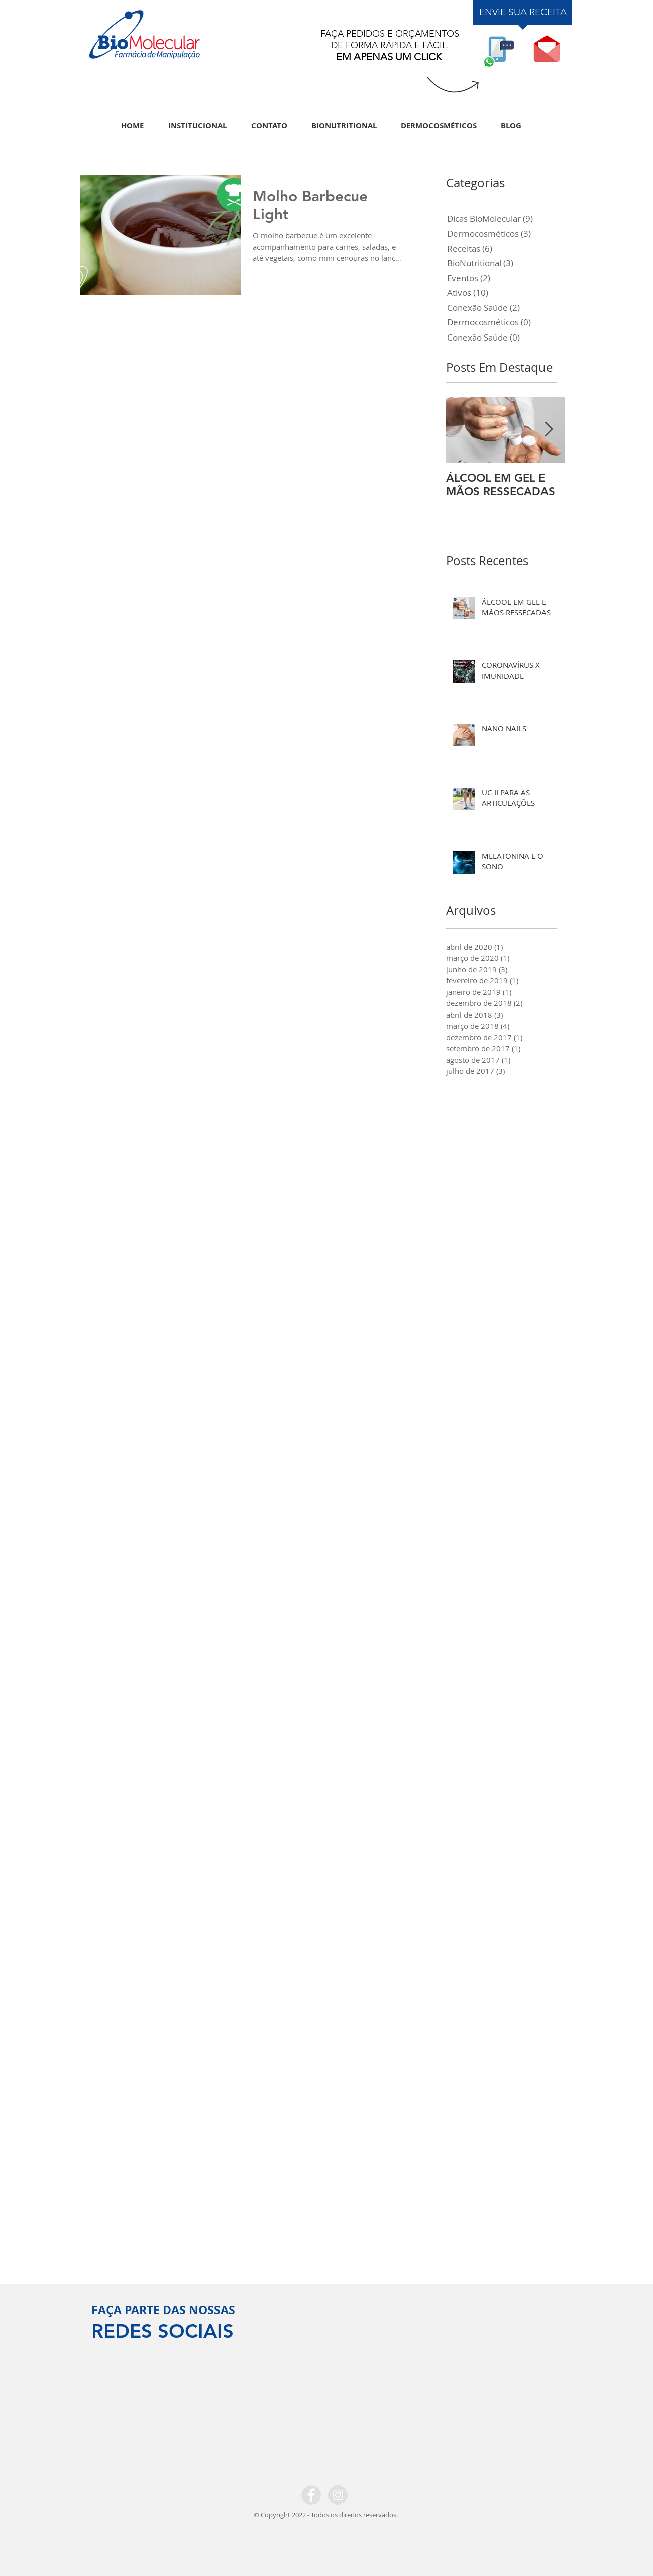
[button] (546, 48)
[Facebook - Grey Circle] (311, 2495)
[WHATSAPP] (498, 48)
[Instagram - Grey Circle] (338, 2495)
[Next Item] (548, 429)
